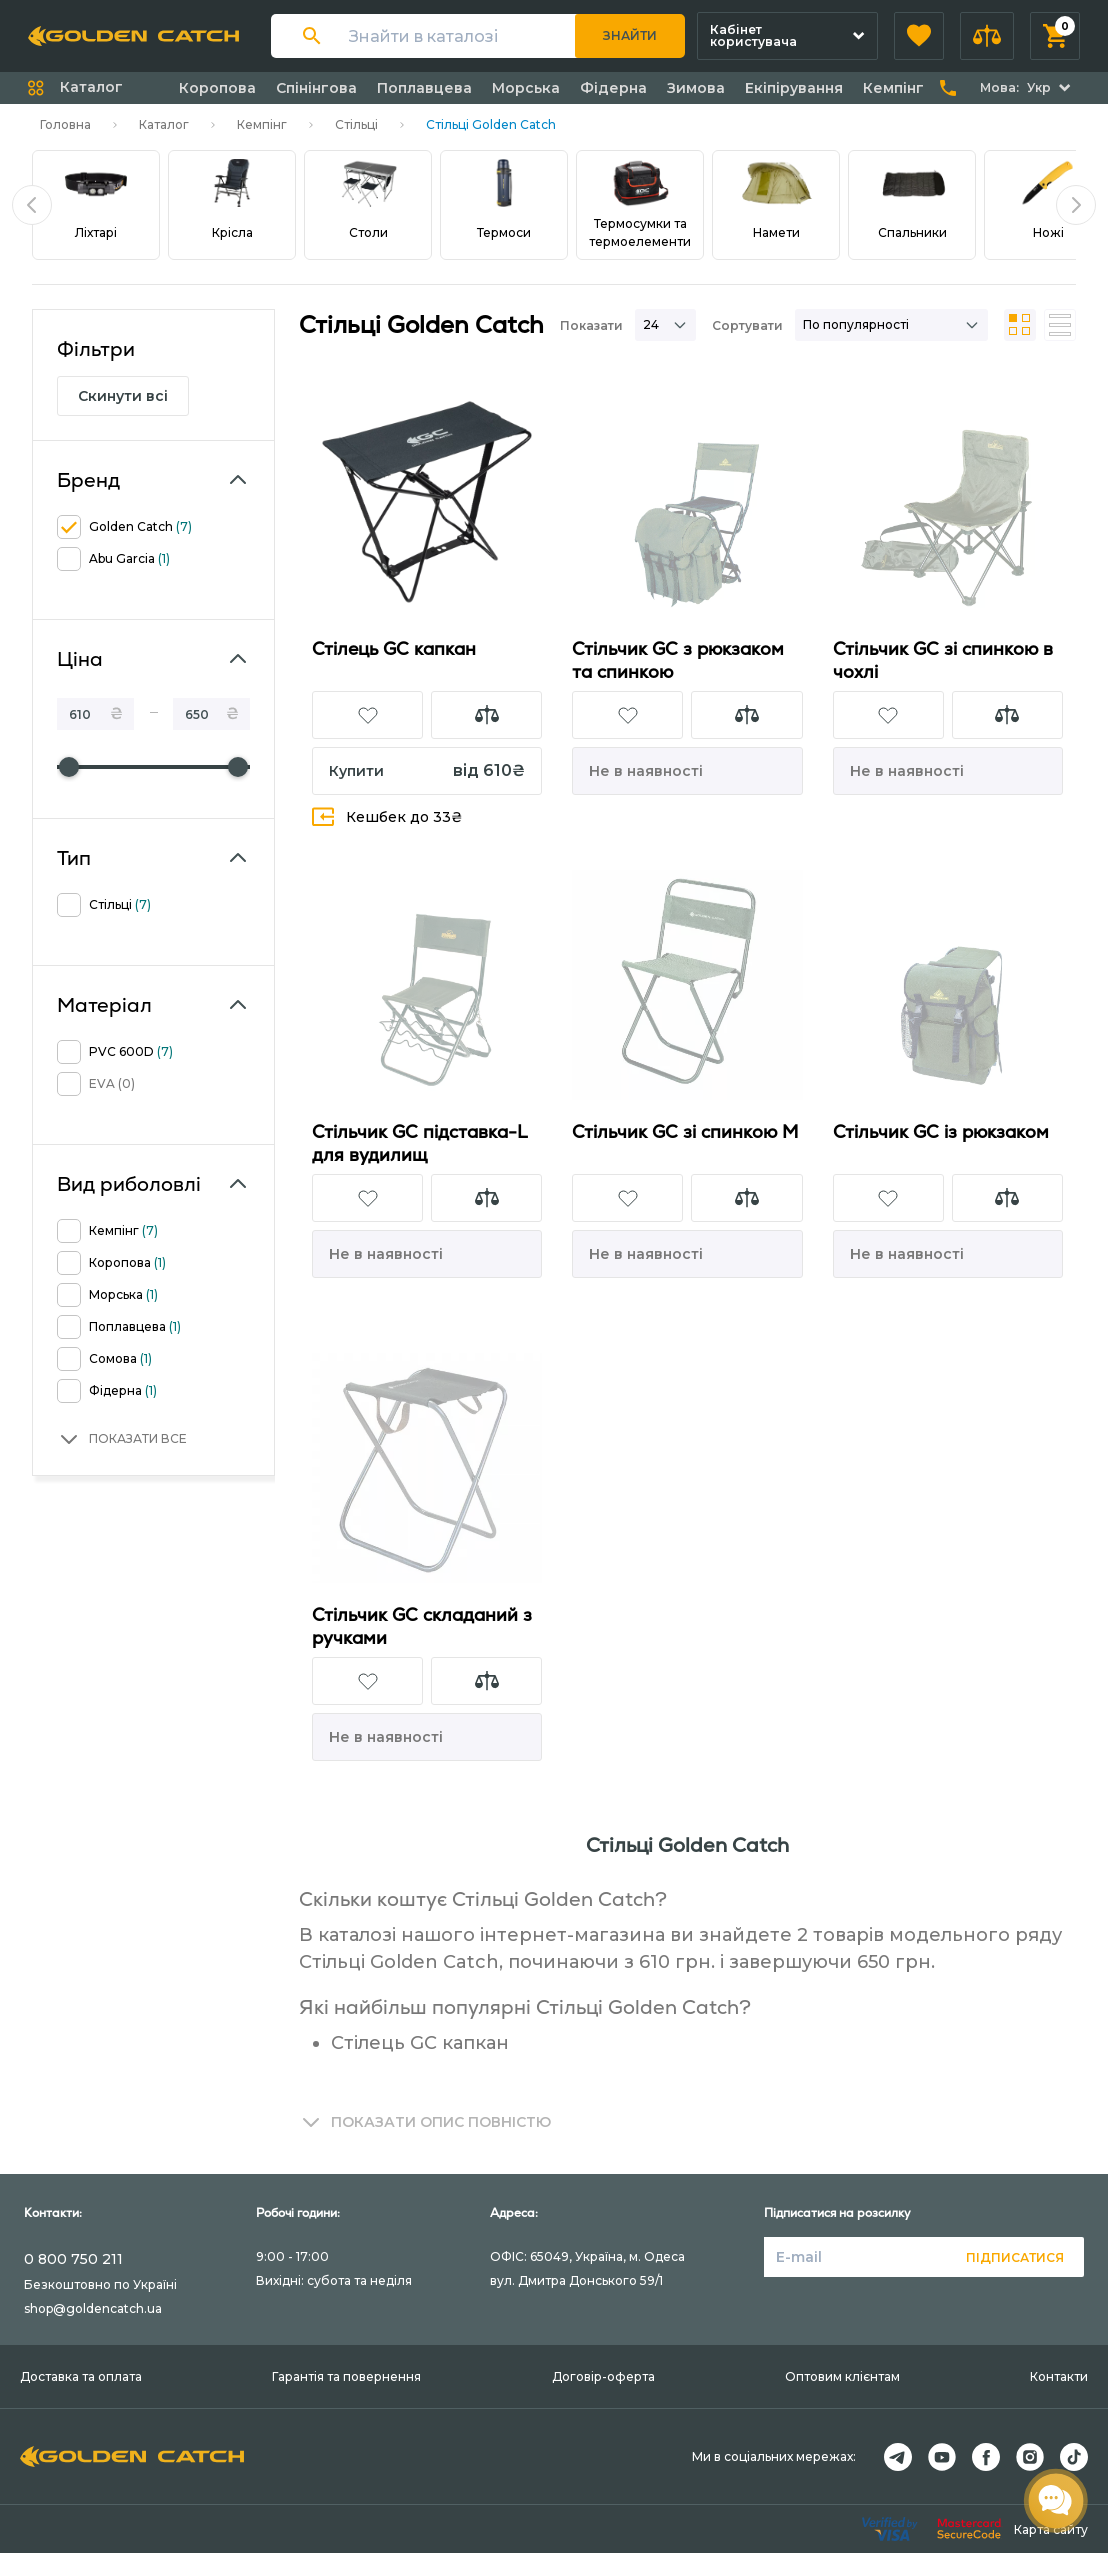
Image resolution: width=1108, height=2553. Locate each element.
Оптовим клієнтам (842, 2376)
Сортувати (747, 325)
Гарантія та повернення (346, 2376)
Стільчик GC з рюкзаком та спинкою (678, 660)
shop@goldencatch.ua (93, 2308)
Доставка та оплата (81, 2376)
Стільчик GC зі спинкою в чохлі (943, 660)
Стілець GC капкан (394, 648)
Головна (65, 124)
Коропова (217, 88)
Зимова (696, 88)
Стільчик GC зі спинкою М (685, 1131)
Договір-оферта (603, 2376)
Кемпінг (893, 88)
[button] (919, 36)
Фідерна (613, 88)
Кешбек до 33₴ (387, 816)
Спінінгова (316, 88)
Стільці (356, 124)
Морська (526, 88)
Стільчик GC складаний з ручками (422, 1626)
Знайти (630, 35)
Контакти (1059, 2376)
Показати (591, 325)
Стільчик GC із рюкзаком (941, 1131)
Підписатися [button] (1015, 2257)
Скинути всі (123, 396)
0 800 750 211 (73, 2259)
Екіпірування (794, 88)
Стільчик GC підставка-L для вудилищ (420, 1143)
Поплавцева (424, 88)
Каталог (164, 124)
